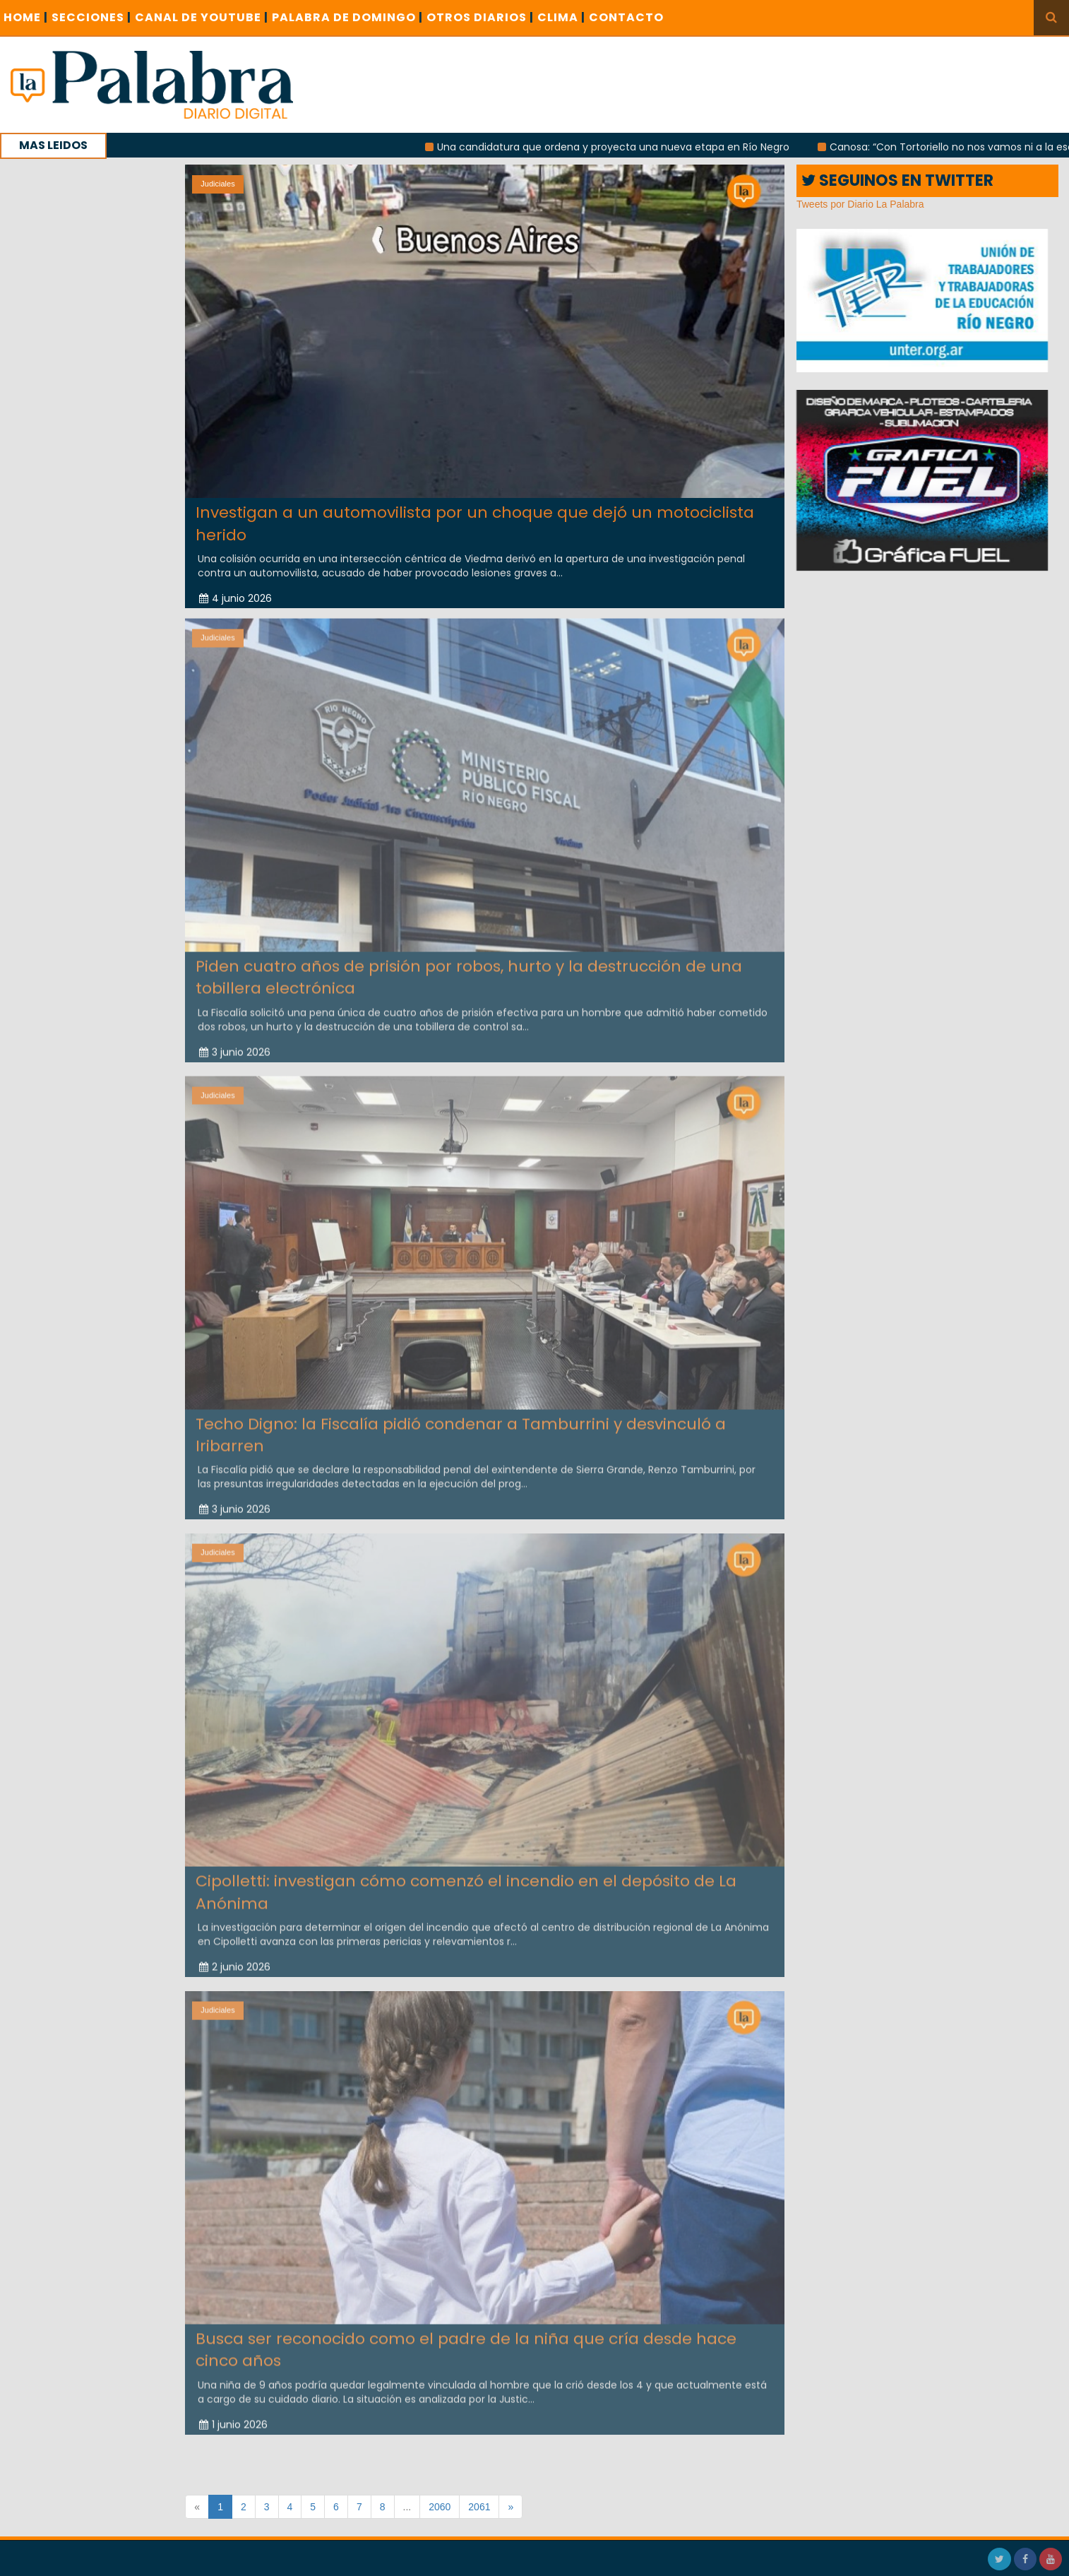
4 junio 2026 (235, 598)
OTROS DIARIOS (480, 17)
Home (26, 17)
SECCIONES (91, 17)
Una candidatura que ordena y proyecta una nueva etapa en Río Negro (622, 147)
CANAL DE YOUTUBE (201, 17)
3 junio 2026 (234, 1047)
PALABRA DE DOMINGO (347, 17)
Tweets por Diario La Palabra (860, 204)
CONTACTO (626, 17)
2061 (479, 2506)
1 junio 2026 (233, 2419)
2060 (439, 2506)
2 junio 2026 (234, 1962)
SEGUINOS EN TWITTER (897, 180)
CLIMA (561, 17)
